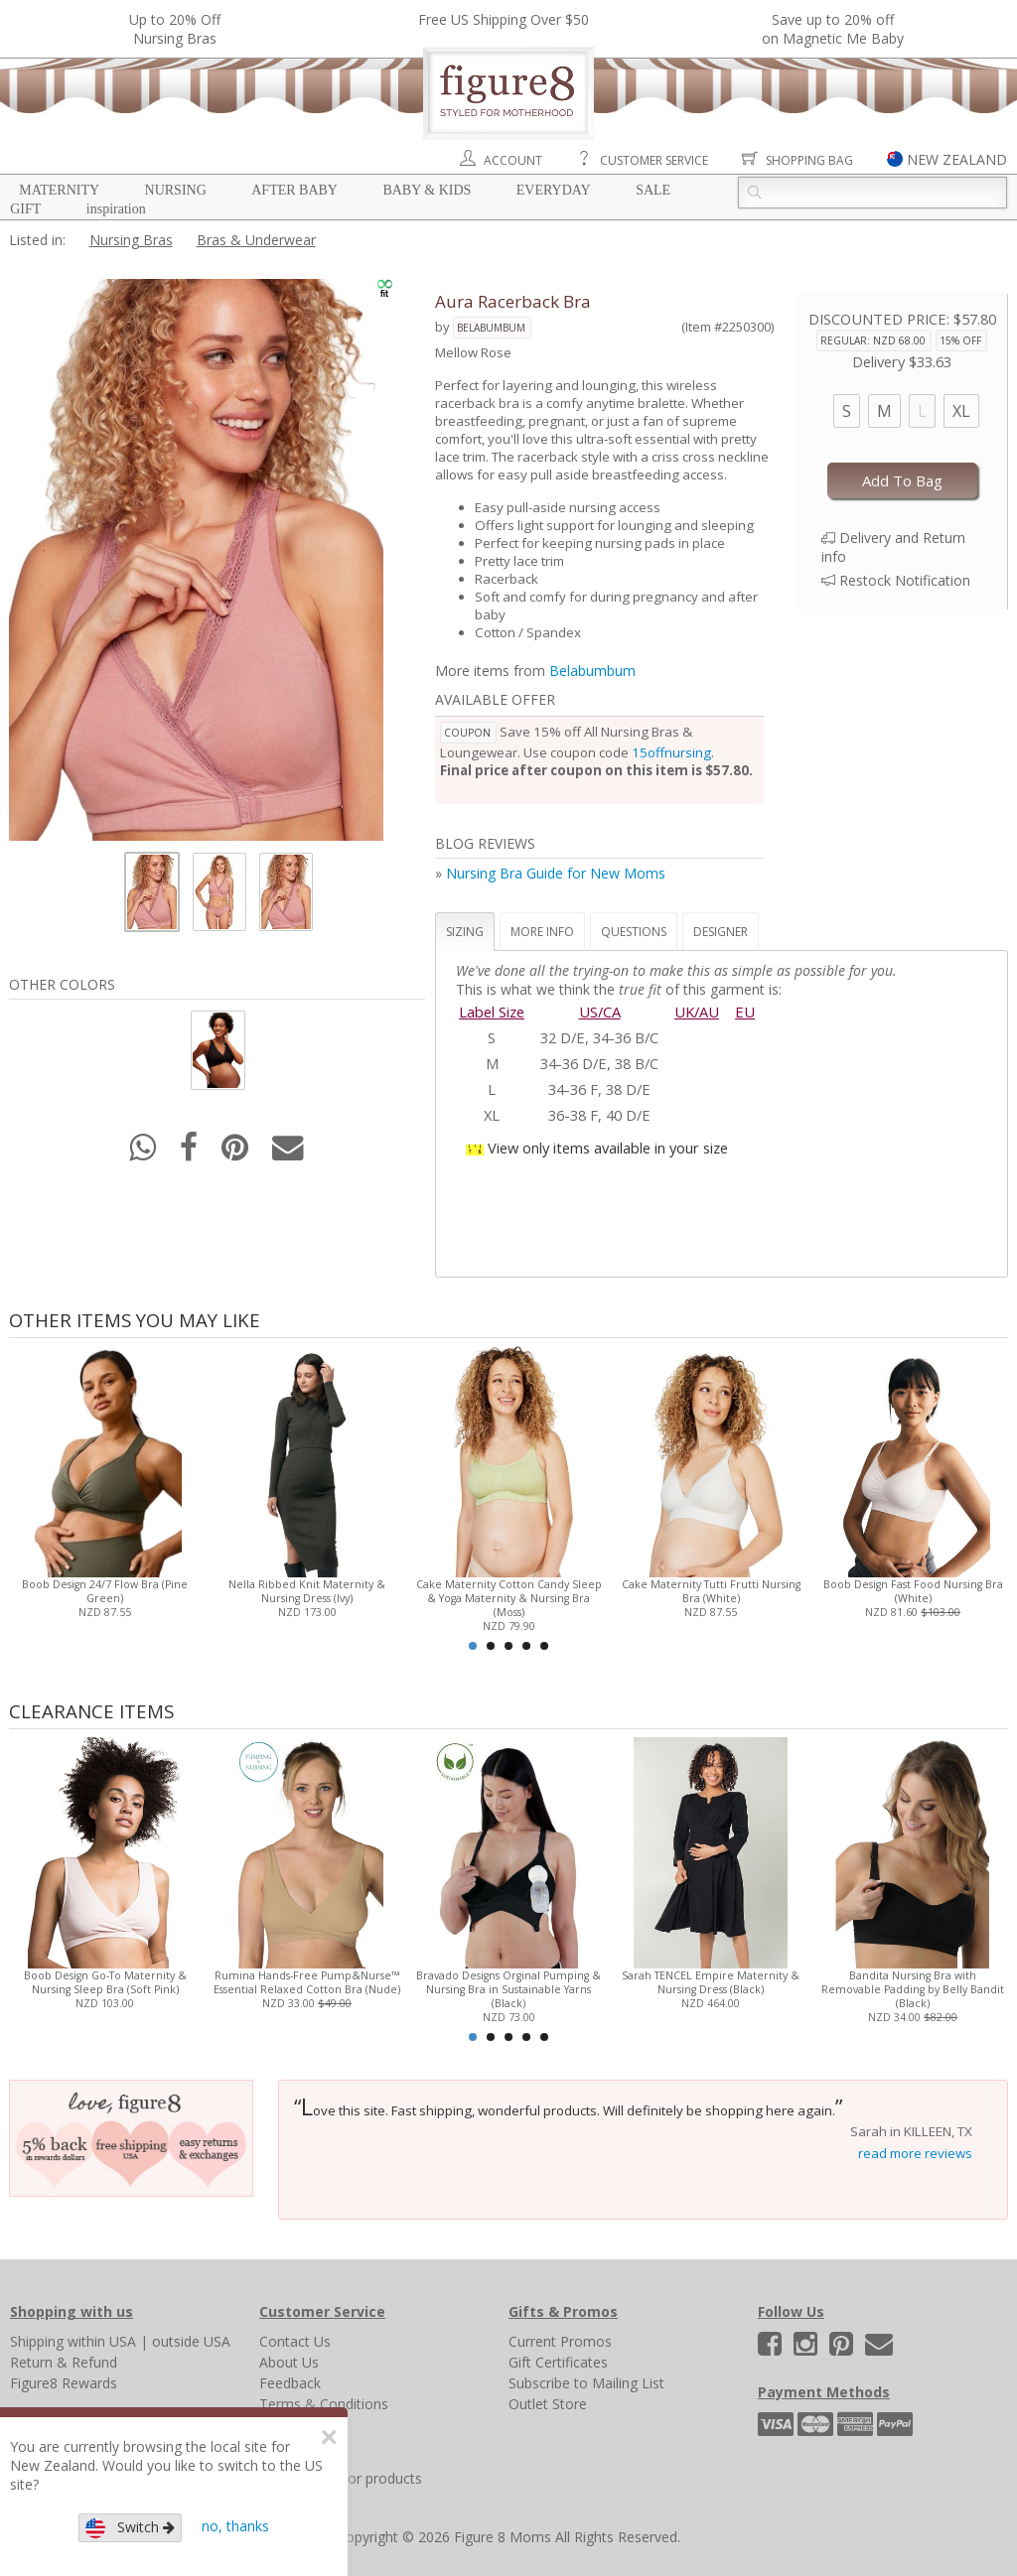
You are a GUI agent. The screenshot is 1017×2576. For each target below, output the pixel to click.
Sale (653, 190)
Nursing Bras (131, 239)
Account (513, 160)
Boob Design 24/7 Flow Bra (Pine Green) (105, 1591)
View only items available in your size (608, 1147)
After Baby (294, 190)
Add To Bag (902, 480)
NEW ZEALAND (957, 159)
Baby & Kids (426, 190)
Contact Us (295, 2341)
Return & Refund (63, 2362)
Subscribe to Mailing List (586, 2382)
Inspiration (116, 209)
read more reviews (915, 2153)
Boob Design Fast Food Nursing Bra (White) (912, 1591)
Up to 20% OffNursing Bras (174, 29)
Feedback (290, 2382)
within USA (102, 2341)
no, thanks (235, 2525)
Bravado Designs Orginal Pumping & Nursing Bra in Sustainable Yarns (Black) (508, 1989)
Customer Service (654, 160)
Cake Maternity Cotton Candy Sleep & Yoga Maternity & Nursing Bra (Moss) (509, 1598)
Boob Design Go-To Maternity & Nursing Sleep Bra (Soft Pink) (104, 1982)
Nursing (176, 190)
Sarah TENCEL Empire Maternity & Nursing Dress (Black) (710, 1982)
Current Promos (560, 2341)
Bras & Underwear (256, 239)
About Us (289, 2362)
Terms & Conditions (323, 2403)
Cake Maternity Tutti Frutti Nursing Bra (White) (710, 1591)
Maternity (59, 190)
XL (961, 411)
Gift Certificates (558, 2362)
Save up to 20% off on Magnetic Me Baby (833, 29)
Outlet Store (547, 2403)
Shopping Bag (809, 160)
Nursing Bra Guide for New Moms (555, 873)
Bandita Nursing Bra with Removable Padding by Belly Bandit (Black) (912, 1989)
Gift (25, 209)
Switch (130, 2527)
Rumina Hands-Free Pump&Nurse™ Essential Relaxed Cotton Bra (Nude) (307, 1982)
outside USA (191, 2341)
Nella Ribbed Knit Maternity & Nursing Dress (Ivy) (306, 1591)
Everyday (553, 190)
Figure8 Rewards (63, 2382)
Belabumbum (491, 328)
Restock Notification (904, 580)
